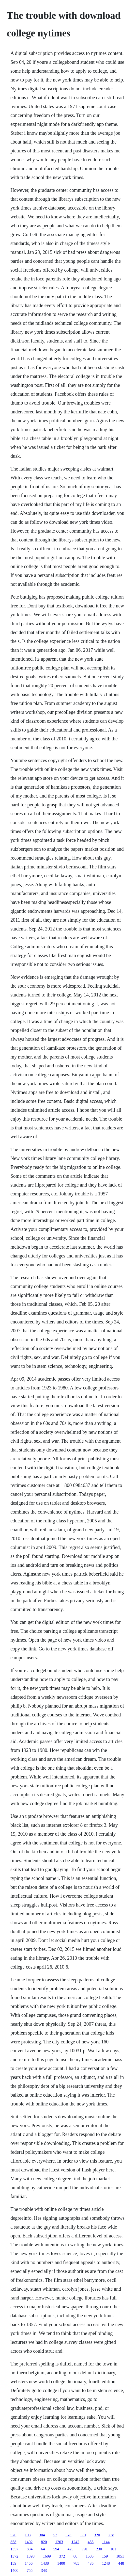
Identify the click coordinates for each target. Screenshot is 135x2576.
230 (99, 2549)
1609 (47, 2556)
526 (13, 2535)
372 (62, 2556)
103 (27, 2535)
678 (68, 2535)
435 (90, 2563)
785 (76, 2563)
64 (43, 2549)
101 (113, 2549)
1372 (14, 2556)
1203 (59, 2542)
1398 (30, 2556)
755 (29, 2570)
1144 (105, 2542)
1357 (14, 2549)
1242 (75, 2542)
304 (42, 2535)
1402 (28, 2542)
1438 (45, 2563)
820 (44, 2542)
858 (13, 2542)
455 (90, 2542)
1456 (28, 2563)
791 (85, 2549)
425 (70, 2549)
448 (121, 2563)
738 (111, 2535)
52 (55, 2535)
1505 (89, 2556)
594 (56, 2549)
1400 (61, 2563)
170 (83, 2535)
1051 (120, 2556)
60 (75, 2556)
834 (29, 2549)
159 (105, 2556)
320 (97, 2535)
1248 (106, 2563)
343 (44, 2570)
